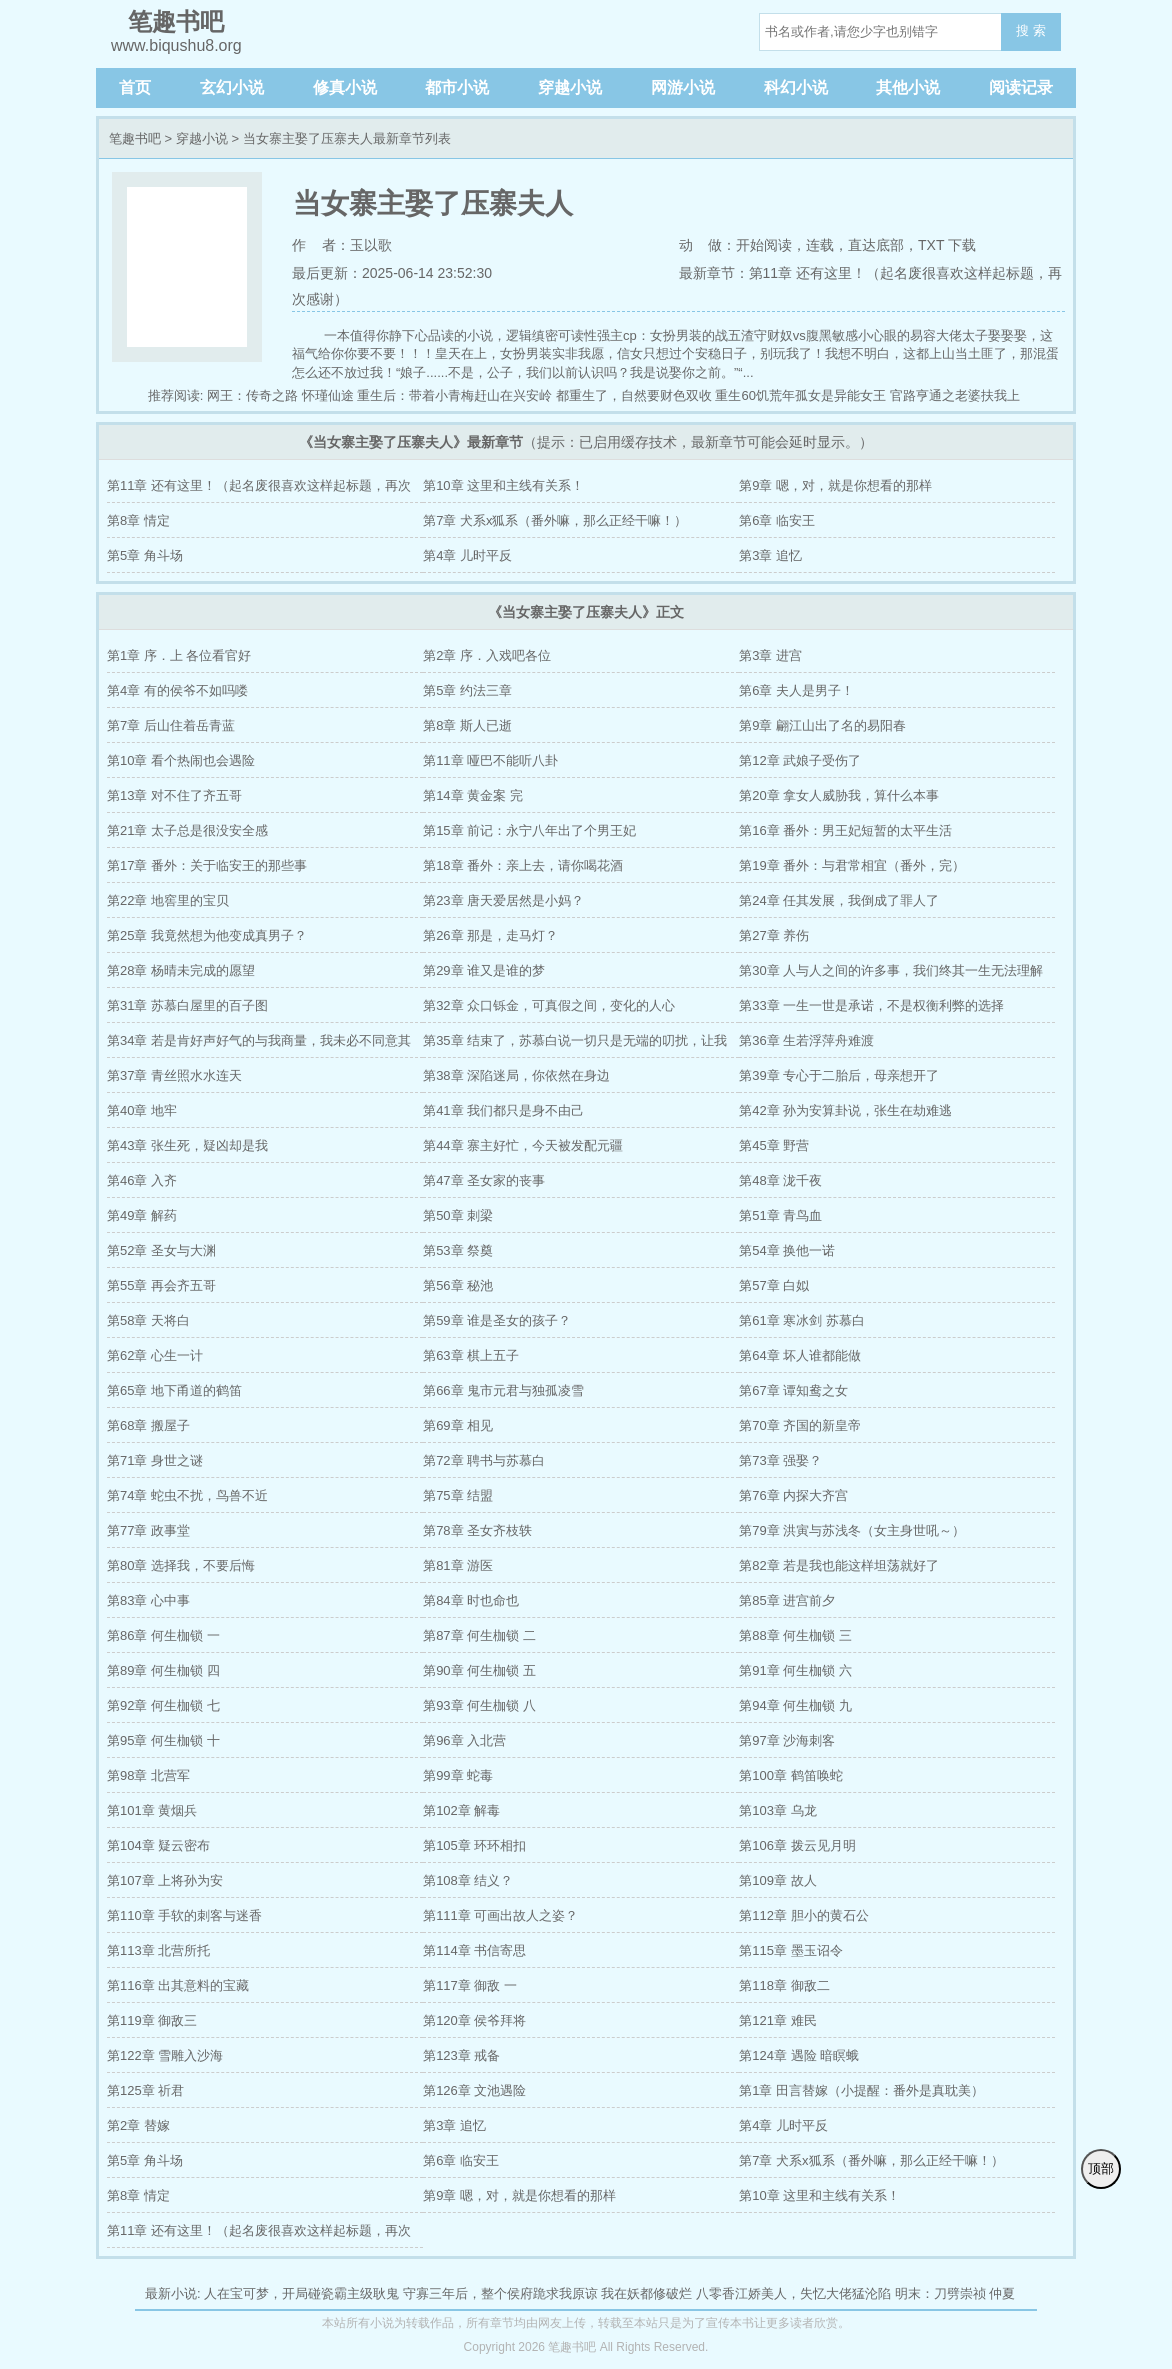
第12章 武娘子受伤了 (800, 760)
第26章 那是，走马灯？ (490, 935)
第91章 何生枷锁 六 (795, 1670)
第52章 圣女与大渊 (161, 1250)
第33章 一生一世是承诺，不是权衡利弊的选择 (871, 1005)
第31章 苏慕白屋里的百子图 (187, 1005)
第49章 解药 (142, 1215)
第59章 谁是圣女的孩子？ (497, 1320)
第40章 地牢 (142, 1110)
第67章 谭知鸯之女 (793, 1390)
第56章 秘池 (458, 1285)
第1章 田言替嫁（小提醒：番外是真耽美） (861, 2090)
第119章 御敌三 (152, 2020)
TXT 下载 (947, 245)
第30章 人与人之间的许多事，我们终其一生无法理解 (891, 970)
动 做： (708, 245)
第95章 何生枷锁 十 (163, 1740)
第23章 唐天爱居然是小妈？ (503, 900)
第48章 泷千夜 (780, 1180)
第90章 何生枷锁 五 (479, 1670)
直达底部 (876, 245)
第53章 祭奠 (458, 1250)
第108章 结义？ (468, 1880)
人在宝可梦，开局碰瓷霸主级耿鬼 (301, 2293)
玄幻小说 (232, 87)
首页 (135, 87)
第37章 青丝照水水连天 (174, 1075)
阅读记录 (1021, 87)
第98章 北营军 (148, 1775)
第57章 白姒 (774, 1285)
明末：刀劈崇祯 (940, 2293)
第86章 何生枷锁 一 (163, 1635)
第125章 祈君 (145, 2090)
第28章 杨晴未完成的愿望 (181, 970)
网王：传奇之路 (252, 395)
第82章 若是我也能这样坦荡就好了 (839, 1565)
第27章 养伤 (774, 935)
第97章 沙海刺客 (787, 1740)
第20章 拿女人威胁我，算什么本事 (839, 795)
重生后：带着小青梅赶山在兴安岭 (454, 395)
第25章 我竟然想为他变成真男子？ (207, 935)
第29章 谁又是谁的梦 (484, 970)
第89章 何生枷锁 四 (163, 1670)
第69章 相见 (458, 1425)
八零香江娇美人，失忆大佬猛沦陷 (793, 2293)
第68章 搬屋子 (148, 1425)
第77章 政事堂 (148, 1530)
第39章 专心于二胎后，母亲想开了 (839, 1075)
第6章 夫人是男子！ (796, 690)
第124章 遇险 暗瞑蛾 (799, 2055)
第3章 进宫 (770, 655)
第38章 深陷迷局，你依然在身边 (516, 1075)
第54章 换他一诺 (787, 1250)
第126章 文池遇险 (474, 2090)
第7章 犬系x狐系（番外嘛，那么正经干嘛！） (555, 520)
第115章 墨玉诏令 (790, 1950)
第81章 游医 (458, 1565)
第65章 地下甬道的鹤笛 (174, 1390)
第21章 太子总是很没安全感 (187, 830)
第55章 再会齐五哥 (161, 1285)
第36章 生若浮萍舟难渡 (806, 1040)
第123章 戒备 (461, 2055)
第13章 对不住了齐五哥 (174, 795)
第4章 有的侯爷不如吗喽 (177, 690)
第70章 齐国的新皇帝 (800, 1425)
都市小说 (457, 87)
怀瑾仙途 (328, 395)
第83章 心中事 (148, 1600)
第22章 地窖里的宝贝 (168, 900)
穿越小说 (570, 87)
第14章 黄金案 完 (473, 795)
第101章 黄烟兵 (152, 1810)
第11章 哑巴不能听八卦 (490, 760)
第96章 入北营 (464, 1740)
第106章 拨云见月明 (797, 1845)
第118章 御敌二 (784, 1985)
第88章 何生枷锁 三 (795, 1635)
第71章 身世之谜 (155, 1460)
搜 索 (1031, 30)
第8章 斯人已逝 (467, 725)
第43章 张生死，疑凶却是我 (187, 1145)
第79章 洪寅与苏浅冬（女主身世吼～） (852, 1530)
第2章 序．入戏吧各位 (487, 655)
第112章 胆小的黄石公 (803, 1915)
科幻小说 (796, 87)
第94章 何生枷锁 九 (795, 1705)
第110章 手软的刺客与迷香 (184, 1915)
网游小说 (683, 87)
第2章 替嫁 (138, 2125)
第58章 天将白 (148, 1320)
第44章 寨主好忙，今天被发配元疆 (523, 1145)
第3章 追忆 (770, 555)
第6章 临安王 (777, 520)
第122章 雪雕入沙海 (165, 2055)
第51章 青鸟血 (780, 1215)
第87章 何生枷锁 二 (479, 1635)
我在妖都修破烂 (646, 2293)
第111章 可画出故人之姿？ (500, 1915)
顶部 (1101, 2168)
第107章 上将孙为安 (165, 1880)
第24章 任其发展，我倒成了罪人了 (839, 900)
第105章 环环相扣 (474, 1845)
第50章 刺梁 (458, 1215)
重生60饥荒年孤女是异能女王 (800, 395)
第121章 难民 (777, 2020)
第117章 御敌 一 (470, 1985)
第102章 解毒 (461, 1810)
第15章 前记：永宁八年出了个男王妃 (529, 830)
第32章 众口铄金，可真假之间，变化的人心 (549, 1005)
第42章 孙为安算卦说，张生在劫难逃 (845, 1110)
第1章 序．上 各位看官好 (179, 655)
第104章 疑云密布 (158, 1845)
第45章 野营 (774, 1145)
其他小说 (908, 87)
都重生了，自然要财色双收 (634, 395)
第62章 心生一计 (155, 1355)
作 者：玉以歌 (342, 245)
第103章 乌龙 (777, 1810)
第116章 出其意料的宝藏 (178, 1985)
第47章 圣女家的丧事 (484, 1180)
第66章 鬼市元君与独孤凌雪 (503, 1390)
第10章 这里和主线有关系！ (503, 485)
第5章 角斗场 (145, 555)
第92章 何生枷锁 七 (163, 1705)
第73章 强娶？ (780, 1460)
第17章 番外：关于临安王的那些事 (207, 865)
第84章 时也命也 (471, 1600)
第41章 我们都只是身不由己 (503, 1110)
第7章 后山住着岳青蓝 (171, 725)
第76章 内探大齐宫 (793, 1495)
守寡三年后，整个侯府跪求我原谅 (500, 2293)
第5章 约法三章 (467, 690)
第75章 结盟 (458, 1495)
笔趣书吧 (135, 138)
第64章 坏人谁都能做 (800, 1355)
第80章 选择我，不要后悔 (181, 1565)
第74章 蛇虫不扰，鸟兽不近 (187, 1495)
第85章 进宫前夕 (787, 1600)
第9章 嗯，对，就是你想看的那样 (835, 485)
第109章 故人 (777, 1880)
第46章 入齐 (142, 1180)
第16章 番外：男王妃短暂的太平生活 (845, 830)
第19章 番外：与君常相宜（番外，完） (852, 865)
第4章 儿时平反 (467, 555)
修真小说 (345, 87)
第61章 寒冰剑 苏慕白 (802, 1320)
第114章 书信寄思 (474, 1950)
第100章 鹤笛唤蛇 (790, 1775)
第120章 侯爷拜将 (474, 2020)
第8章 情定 (138, 520)
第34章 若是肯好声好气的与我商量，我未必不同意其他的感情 (259, 1045)
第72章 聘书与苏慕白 (484, 1460)
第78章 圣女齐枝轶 (477, 1530)
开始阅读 (764, 245)
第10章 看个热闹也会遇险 (181, 760)
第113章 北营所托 (158, 1950)
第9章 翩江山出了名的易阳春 (822, 725)
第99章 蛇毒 (458, 1775)
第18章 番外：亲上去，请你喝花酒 (523, 865)
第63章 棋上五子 (471, 1355)
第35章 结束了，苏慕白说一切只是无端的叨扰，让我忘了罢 (575, 1045)
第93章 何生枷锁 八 (479, 1705)
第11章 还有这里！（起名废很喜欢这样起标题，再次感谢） (259, 490)
